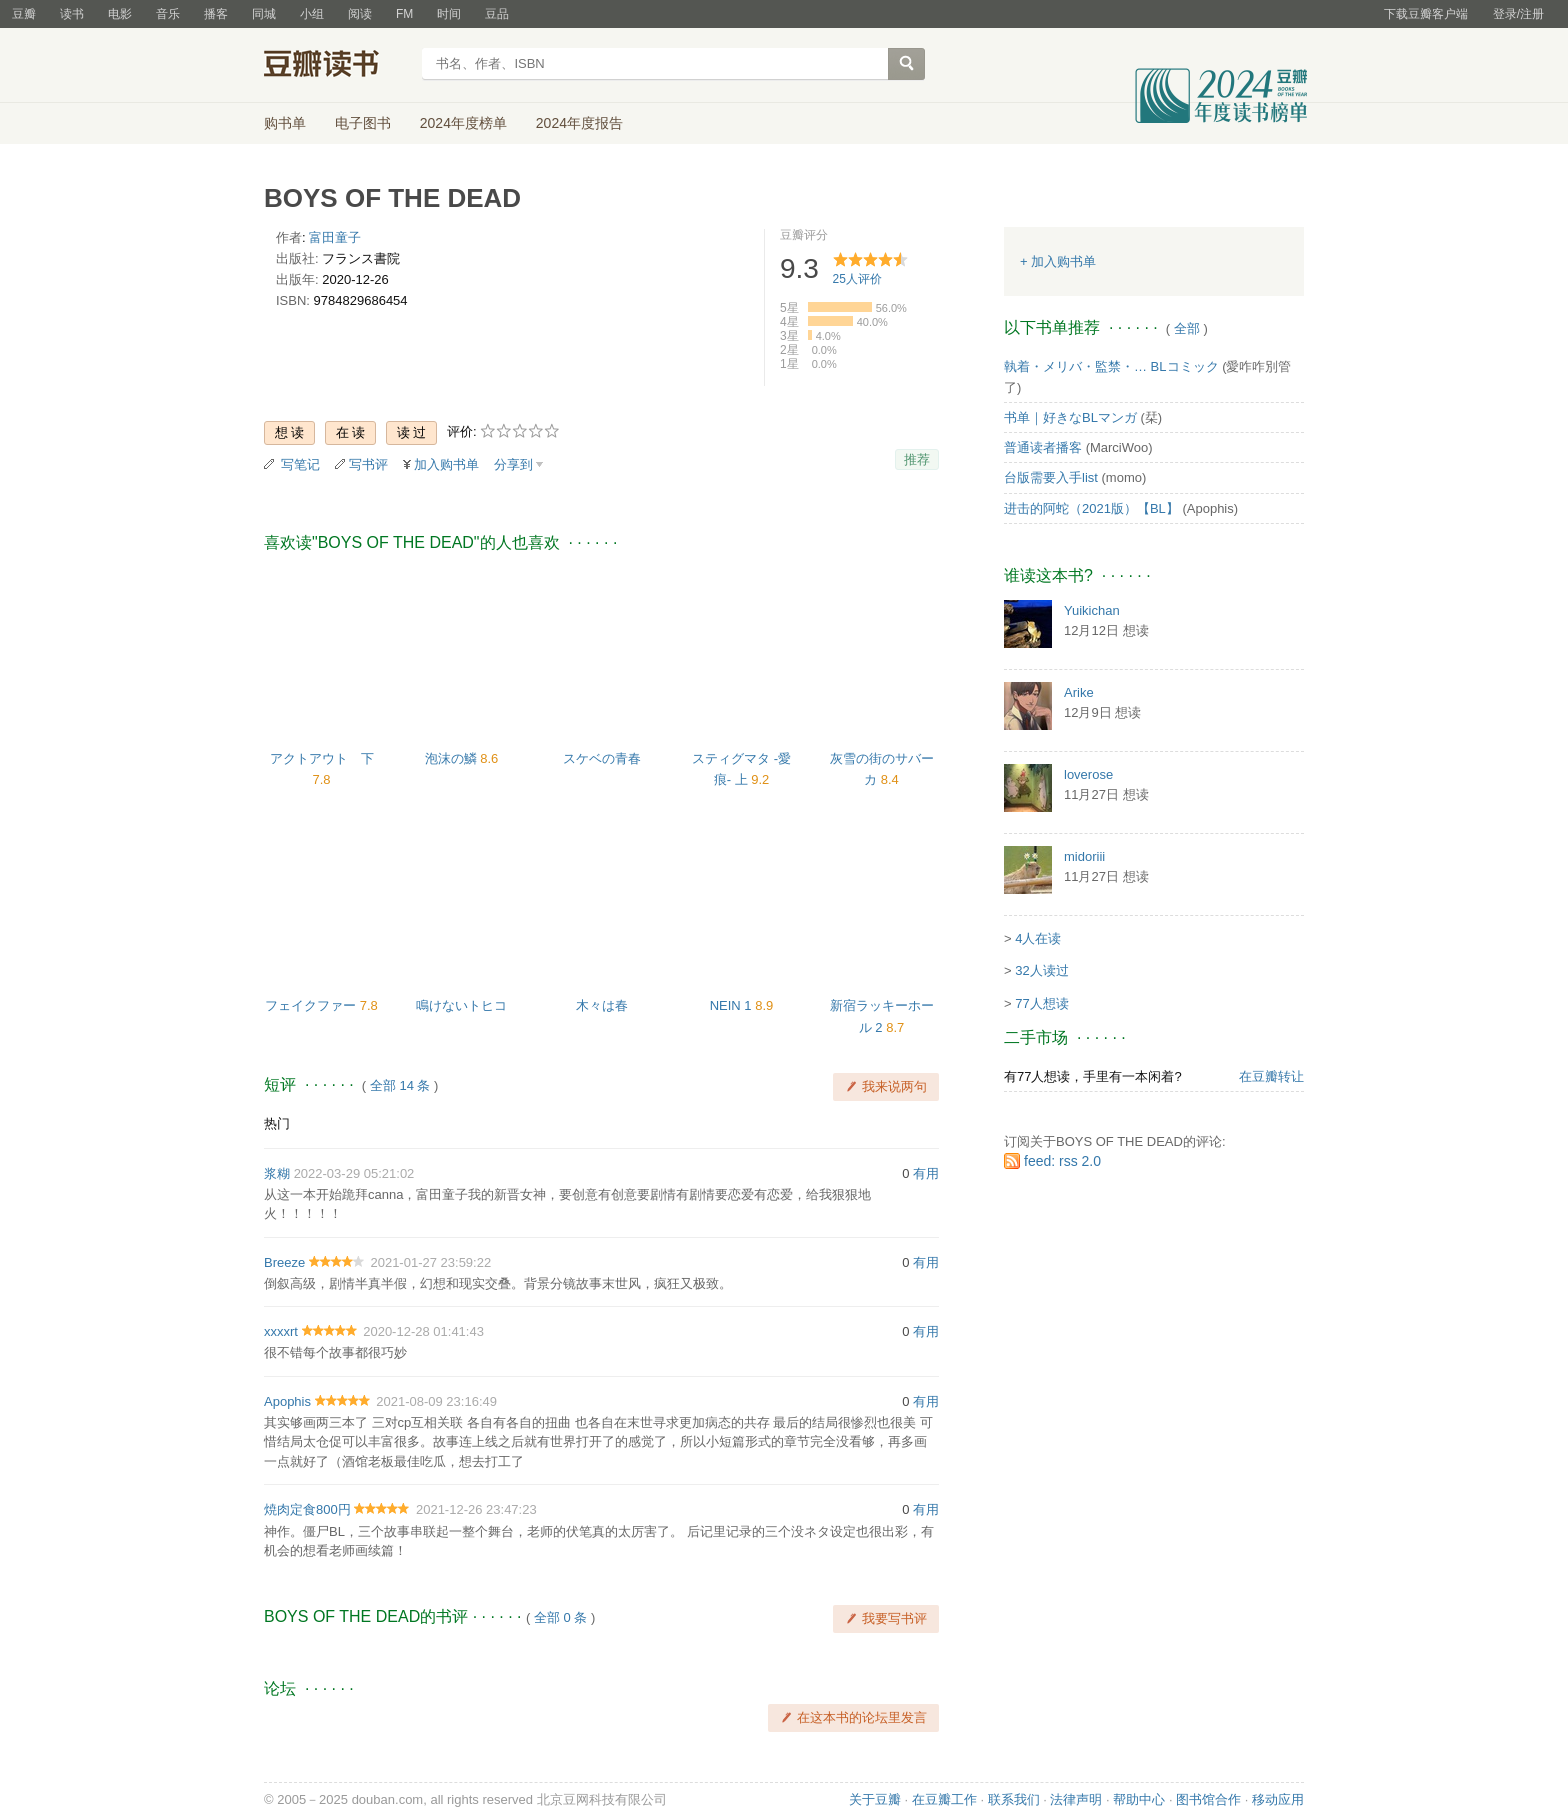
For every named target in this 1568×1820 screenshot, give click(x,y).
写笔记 (300, 464)
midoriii (1084, 856)
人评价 (857, 279)
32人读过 (1041, 970)
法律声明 (1076, 1799)
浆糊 (277, 1173)
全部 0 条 (560, 1617)
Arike (1079, 692)
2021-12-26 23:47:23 (476, 1509)
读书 (72, 14)
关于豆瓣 (875, 1799)
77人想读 (1041, 1003)
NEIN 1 (733, 1005)
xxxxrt (281, 1331)
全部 (1187, 328)
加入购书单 (446, 464)
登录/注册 (1518, 14)
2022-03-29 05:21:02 (354, 1173)
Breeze (284, 1262)
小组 (312, 14)
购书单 (285, 123)
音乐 (168, 14)
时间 (449, 14)
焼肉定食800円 (307, 1509)
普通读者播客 (1043, 447)
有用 (926, 1173)
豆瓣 (24, 14)
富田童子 (335, 237)
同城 (264, 14)
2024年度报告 (579, 123)
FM (404, 14)
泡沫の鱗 (453, 758)
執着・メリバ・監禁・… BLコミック (1111, 366)
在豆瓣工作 (944, 1799)
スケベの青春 (602, 758)
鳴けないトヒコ (461, 1005)
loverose (1088, 774)
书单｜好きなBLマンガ (1070, 417)
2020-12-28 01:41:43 (423, 1331)
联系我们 (1014, 1799)
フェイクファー (312, 1005)
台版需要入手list (1051, 477)
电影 (120, 14)
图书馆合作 (1208, 1799)
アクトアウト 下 (322, 758)
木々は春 (602, 1005)
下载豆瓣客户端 (1426, 14)
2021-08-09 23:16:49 (436, 1401)
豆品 (497, 14)
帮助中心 (1139, 1799)
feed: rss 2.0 (1062, 1161)
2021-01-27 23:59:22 (430, 1262)
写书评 (368, 464)
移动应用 (1278, 1799)
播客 (216, 14)
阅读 (360, 14)
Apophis (287, 1401)
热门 (277, 1123)
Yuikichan (1092, 610)
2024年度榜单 (463, 123)
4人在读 (1038, 938)
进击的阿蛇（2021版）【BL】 (1091, 508)
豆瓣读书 (336, 66)
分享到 (513, 464)
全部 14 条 (400, 1085)
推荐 (917, 459)
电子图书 (363, 123)
